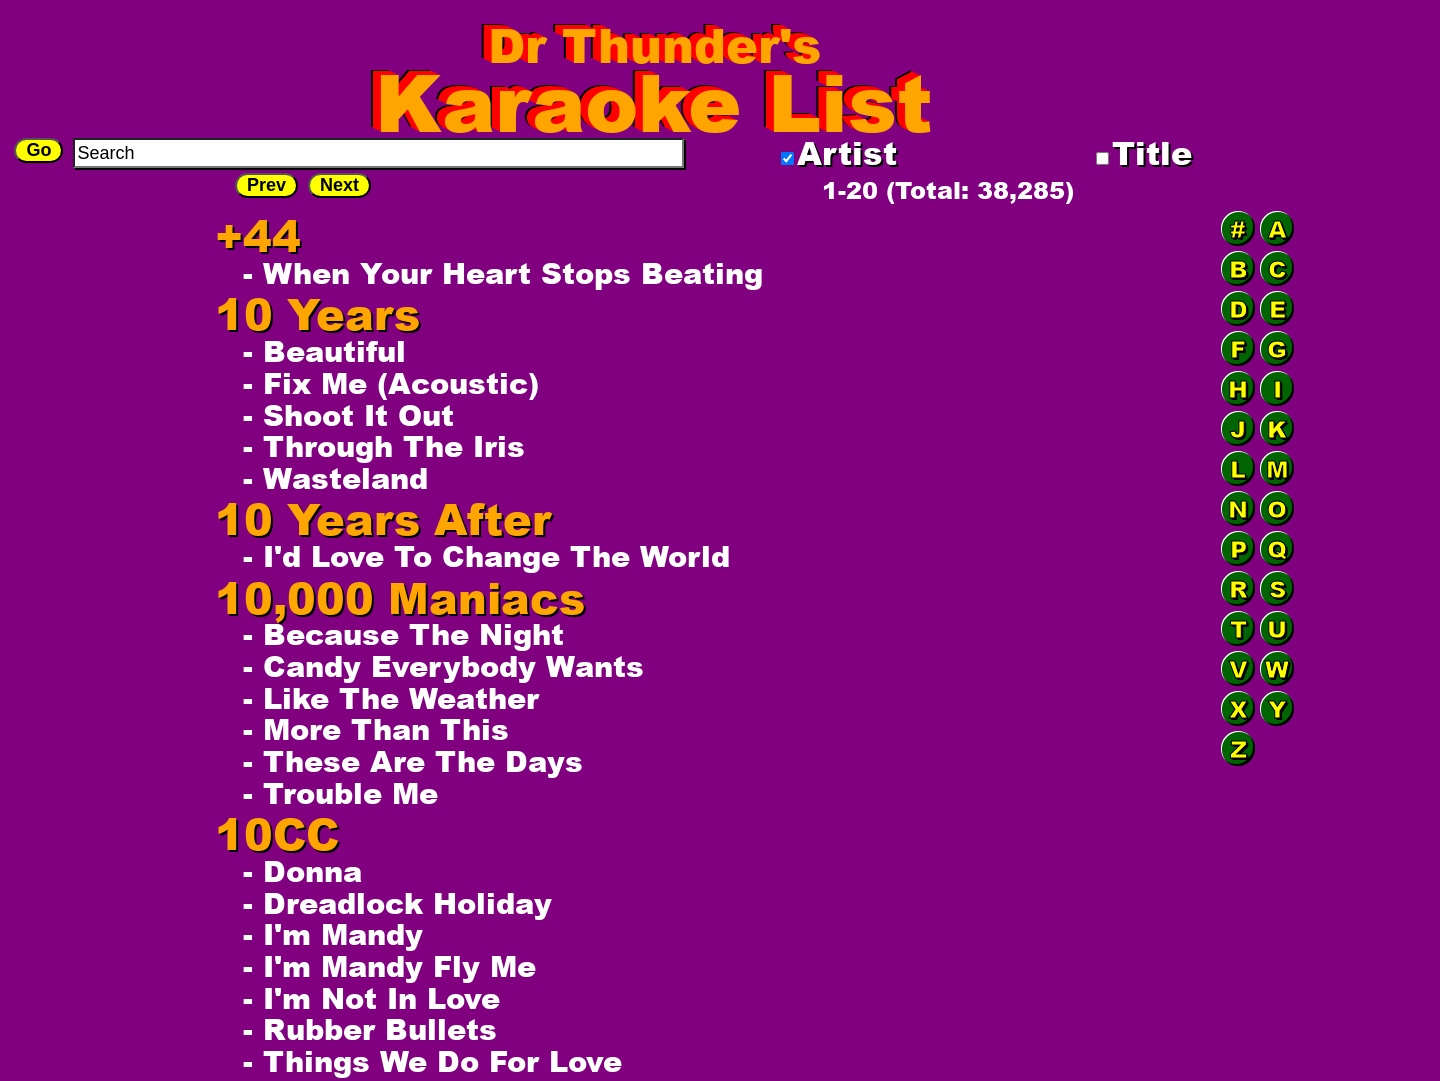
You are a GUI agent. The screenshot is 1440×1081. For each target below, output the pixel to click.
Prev (266, 185)
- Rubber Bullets (370, 1029)
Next (339, 185)
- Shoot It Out (348, 415)
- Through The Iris (384, 446)
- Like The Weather (391, 698)
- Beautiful (324, 351)
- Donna (302, 871)
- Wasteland (335, 478)
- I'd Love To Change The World (486, 556)
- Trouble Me (340, 793)
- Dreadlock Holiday (397, 903)
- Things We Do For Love (432, 1061)
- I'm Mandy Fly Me (389, 966)
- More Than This (376, 729)
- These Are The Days (413, 761)
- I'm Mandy (333, 934)
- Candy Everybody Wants (443, 666)
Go (38, 150)
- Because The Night (403, 634)
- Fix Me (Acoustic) (391, 383)
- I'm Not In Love (371, 998)
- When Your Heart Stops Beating (503, 273)
